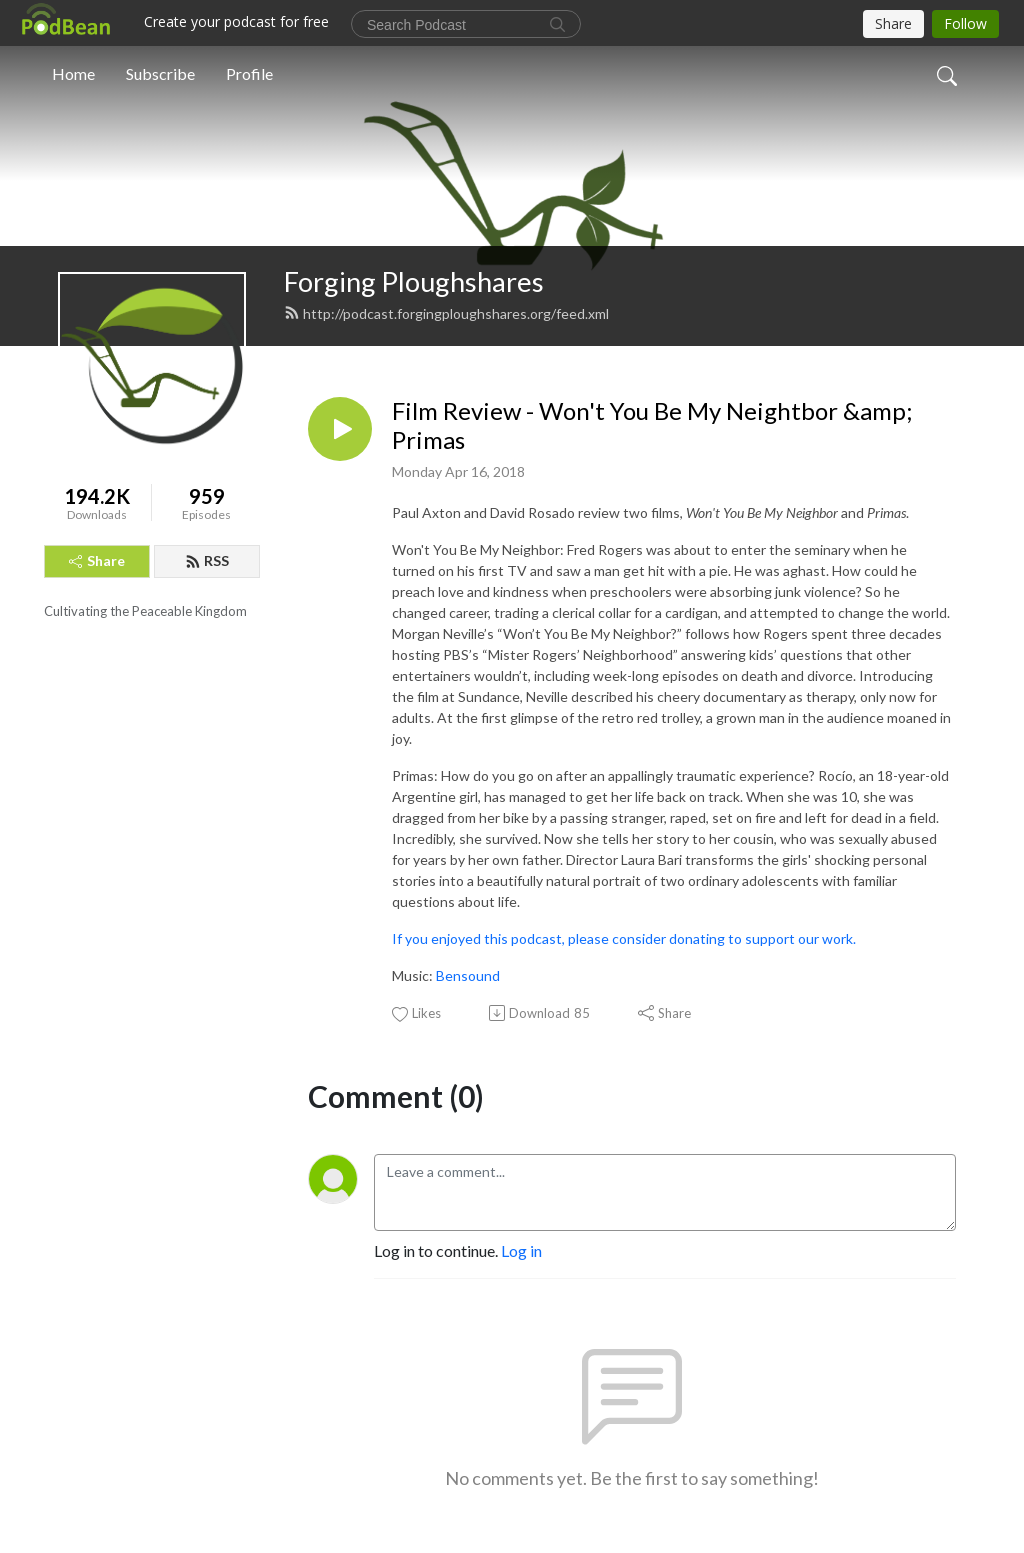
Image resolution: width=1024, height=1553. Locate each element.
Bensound (468, 975)
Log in (521, 1250)
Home (73, 73)
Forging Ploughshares (414, 281)
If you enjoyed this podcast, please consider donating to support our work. (624, 938)
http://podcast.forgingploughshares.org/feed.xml (446, 313)
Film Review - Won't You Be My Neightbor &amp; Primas (652, 425)
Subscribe (160, 73)
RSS (207, 560)
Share (97, 560)
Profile (249, 73)
